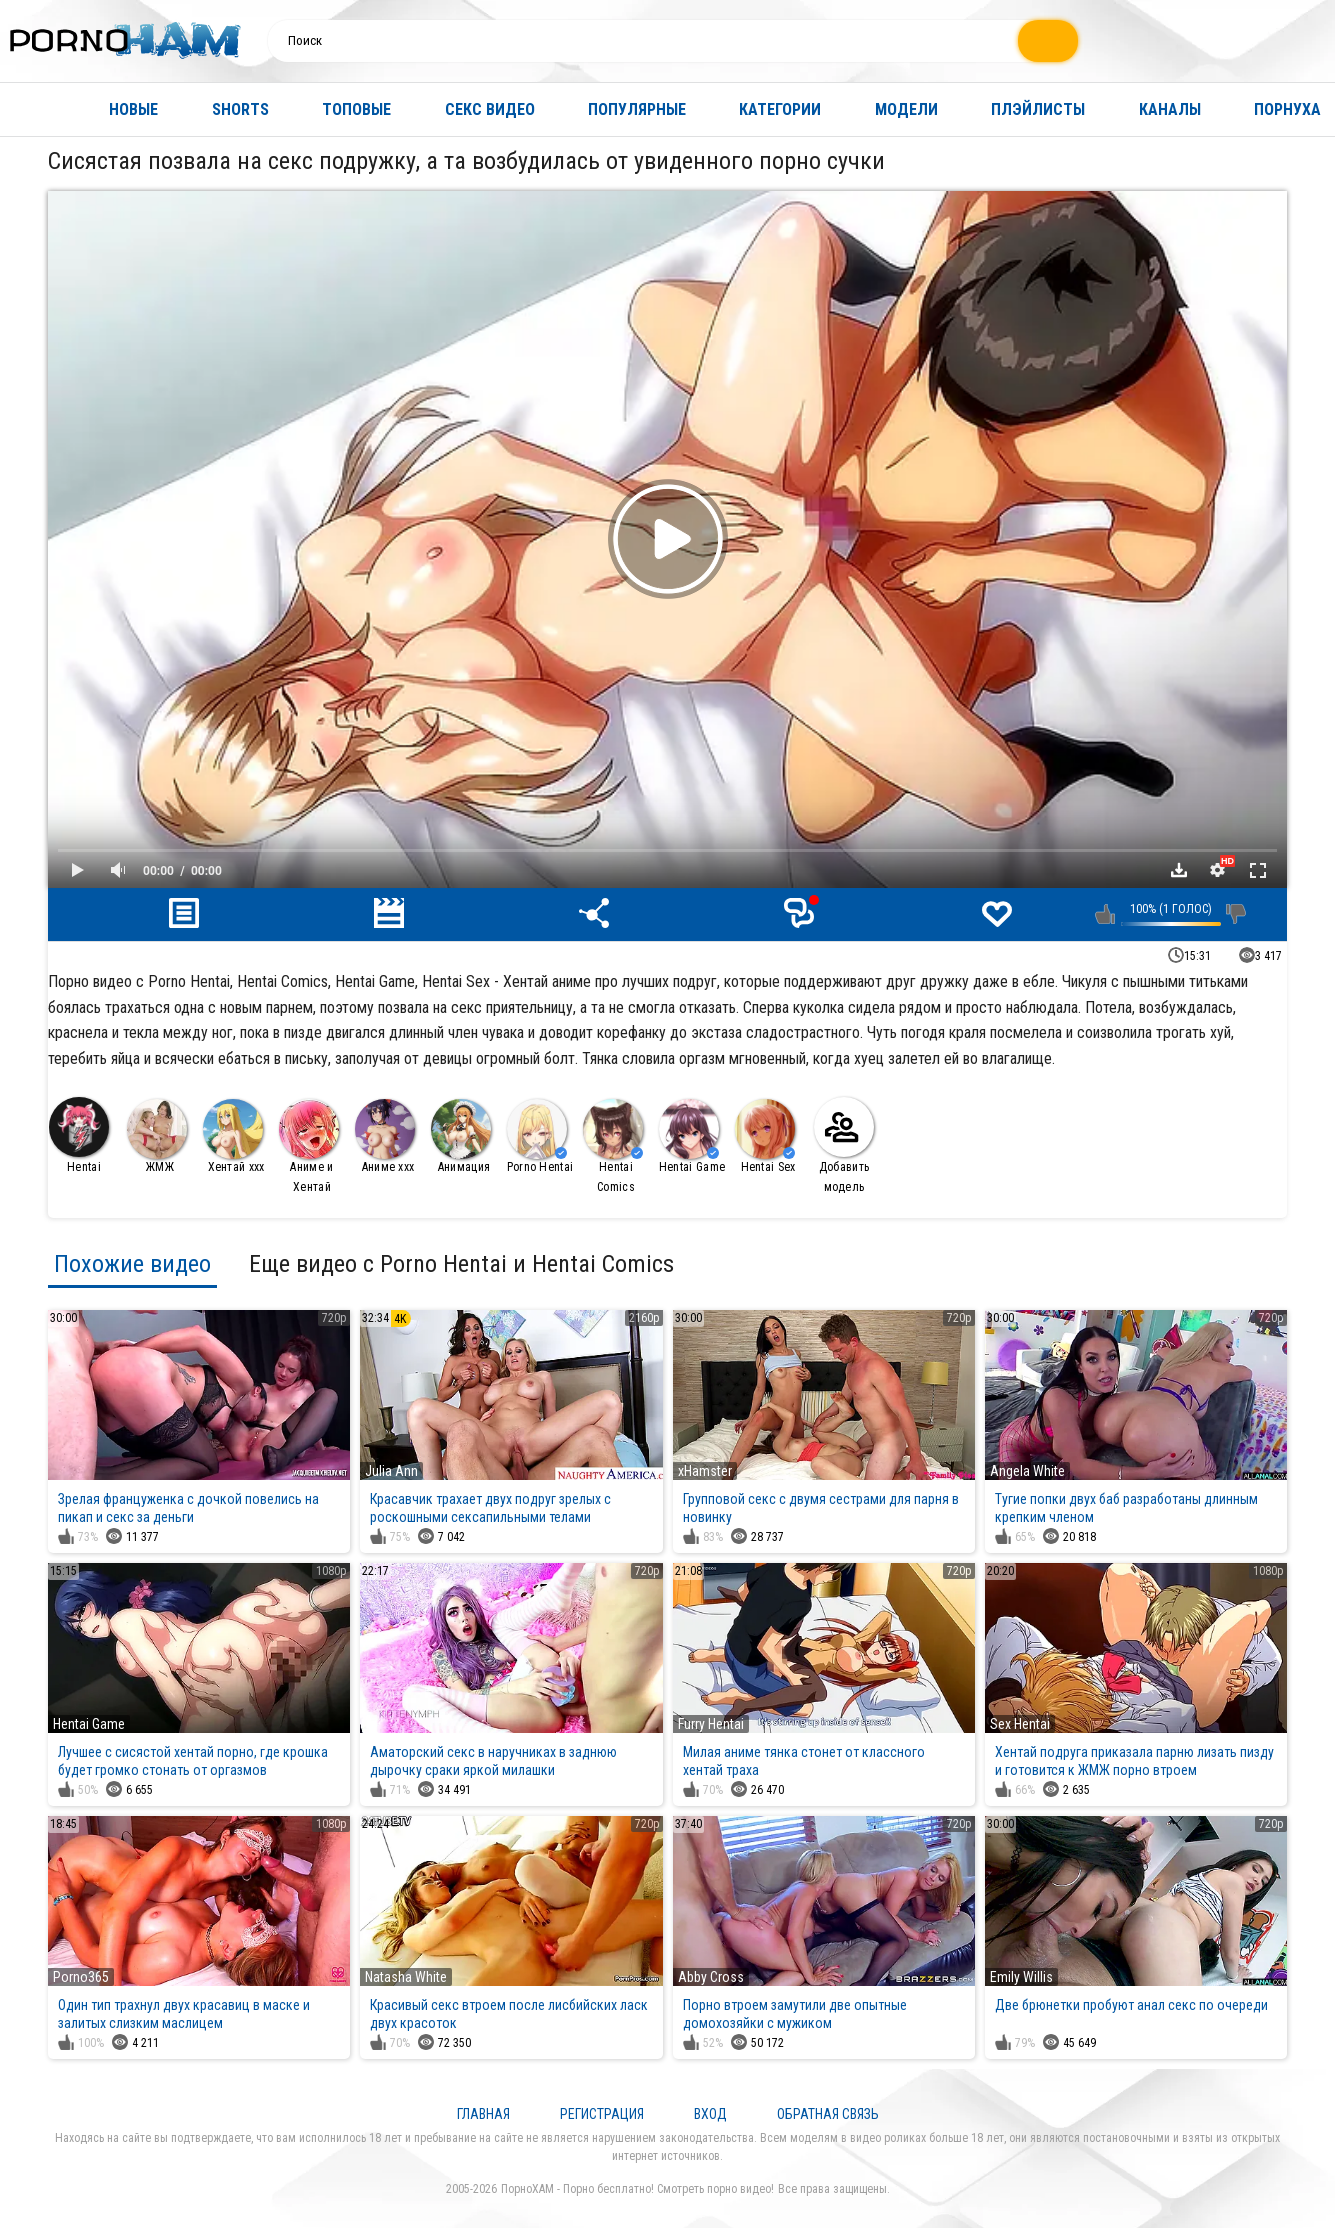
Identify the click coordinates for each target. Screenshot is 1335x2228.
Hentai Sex (765, 1136)
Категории (780, 109)
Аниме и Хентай (309, 1146)
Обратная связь (828, 2114)
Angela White (1027, 1471)
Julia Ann (391, 1471)
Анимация (461, 1136)
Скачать (1179, 870)
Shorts (240, 109)
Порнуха (1287, 109)
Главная (35, 109)
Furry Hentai (711, 1724)
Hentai (79, 1135)
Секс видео (490, 109)
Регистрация (602, 2114)
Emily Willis (1021, 1977)
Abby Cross (711, 1977)
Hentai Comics (613, 1146)
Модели (906, 109)
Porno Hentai (540, 1136)
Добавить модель (844, 1145)
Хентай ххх (234, 1136)
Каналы (1170, 109)
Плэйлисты (1038, 109)
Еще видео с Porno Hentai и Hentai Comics (461, 1264)
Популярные (637, 109)
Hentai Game (692, 1136)
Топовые (356, 109)
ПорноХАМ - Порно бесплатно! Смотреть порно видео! (637, 2189)
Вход (710, 2114)
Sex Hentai (1020, 1724)
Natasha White (406, 1977)
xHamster (705, 1471)
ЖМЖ (157, 1136)
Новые (133, 109)
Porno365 (81, 1977)
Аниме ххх (385, 1136)
